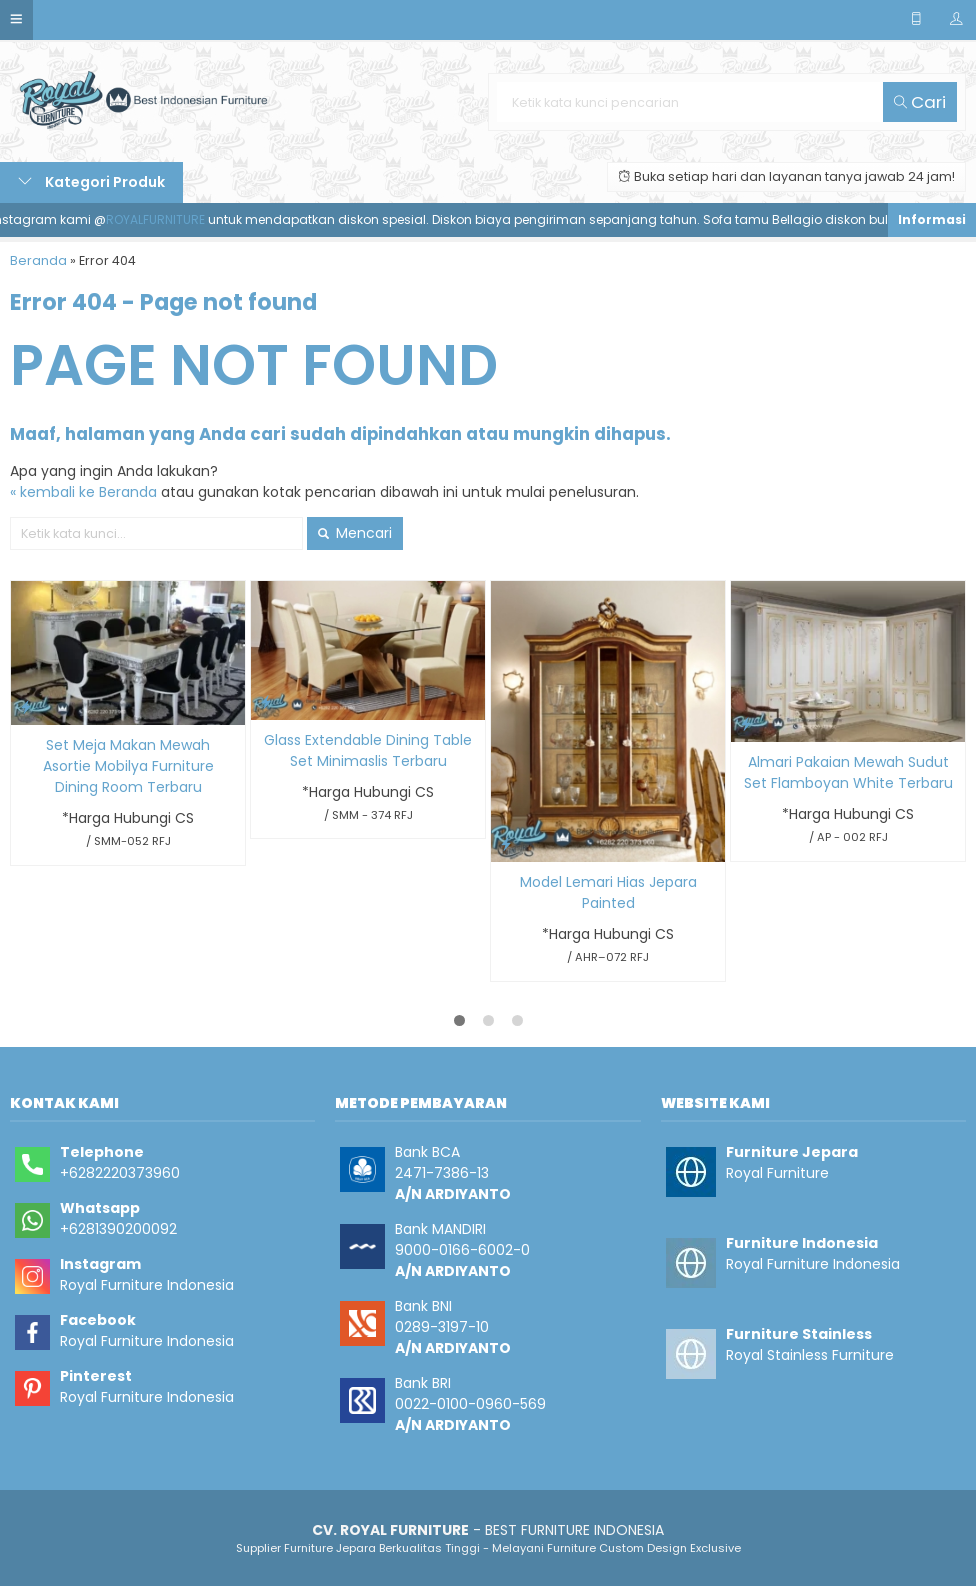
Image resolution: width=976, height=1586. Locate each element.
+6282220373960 (120, 1173)
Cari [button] (920, 102)
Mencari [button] (355, 533)
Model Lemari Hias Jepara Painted (608, 892)
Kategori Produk (91, 182)
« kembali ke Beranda (83, 492)
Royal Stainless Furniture (810, 1355)
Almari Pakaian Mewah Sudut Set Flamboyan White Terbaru (848, 772)
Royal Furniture (777, 1173)
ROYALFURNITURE (163, 219)
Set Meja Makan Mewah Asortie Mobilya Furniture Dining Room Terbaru (128, 766)
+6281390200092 (118, 1229)
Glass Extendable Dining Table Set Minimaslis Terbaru (368, 750)
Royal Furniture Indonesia (147, 1285)
